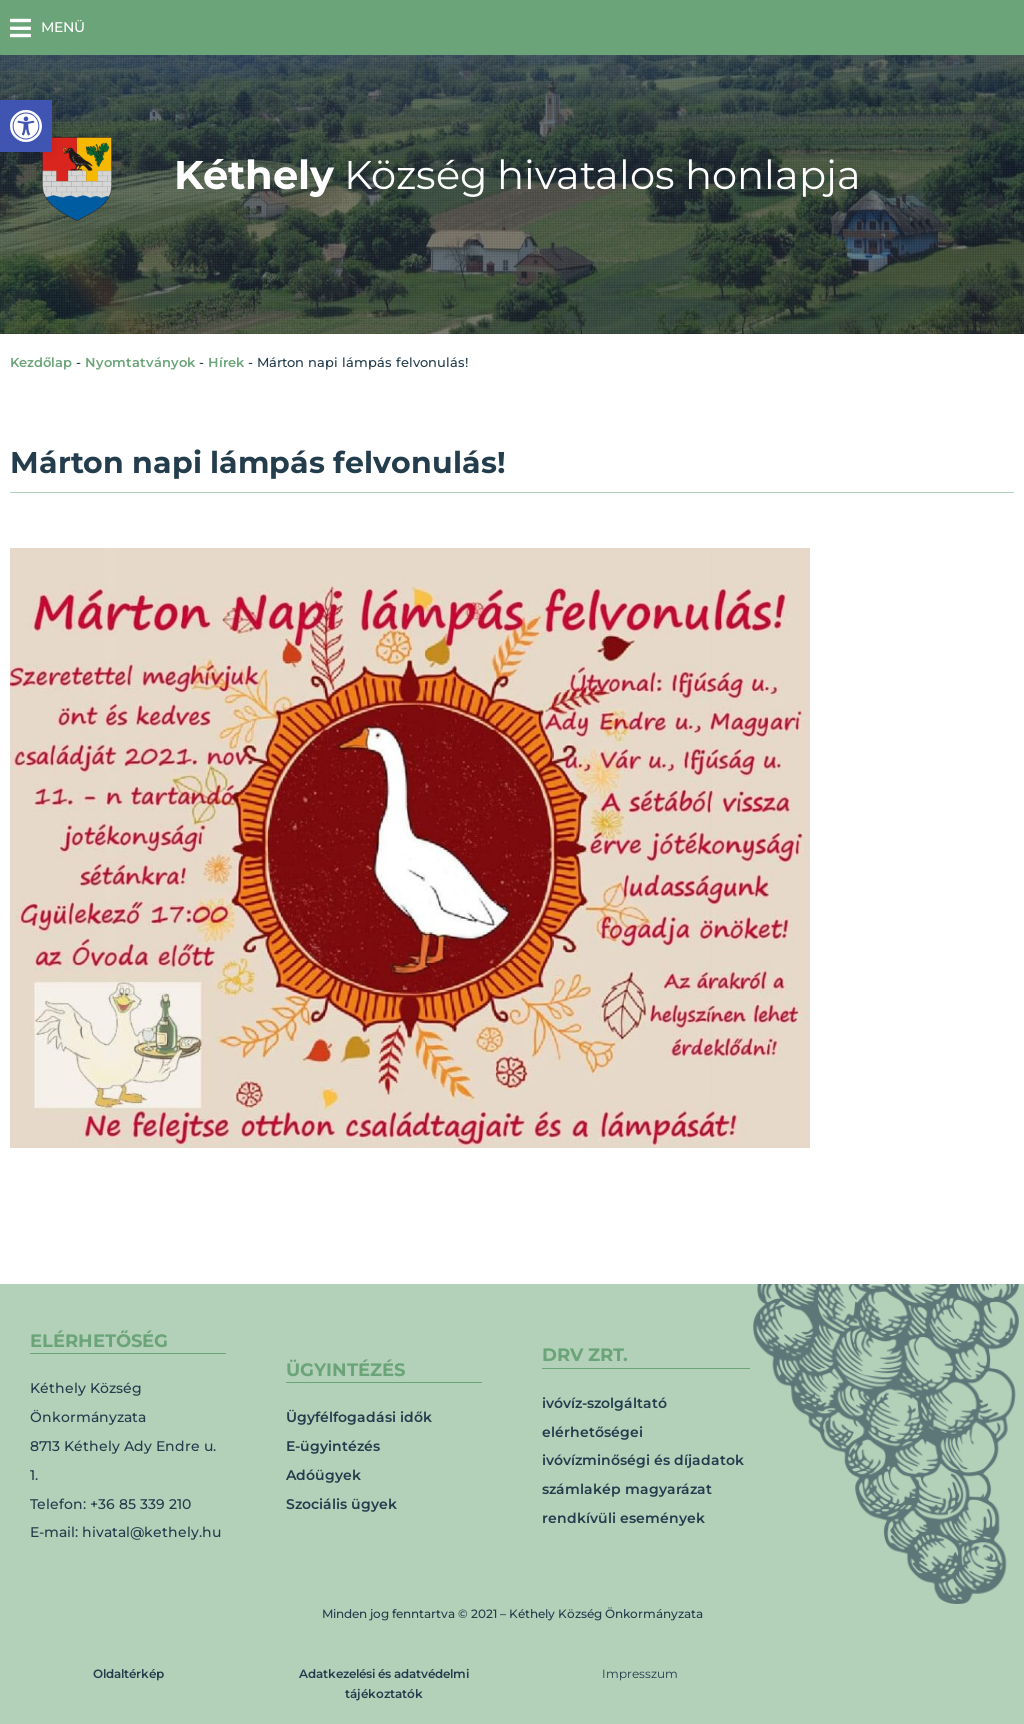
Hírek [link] (226, 362)
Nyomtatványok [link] (140, 362)
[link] (26, 126)
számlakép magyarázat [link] (627, 1489)
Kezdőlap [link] (41, 362)
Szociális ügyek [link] (341, 1504)
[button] (47, 27)
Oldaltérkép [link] (128, 1673)
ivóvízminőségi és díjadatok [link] (643, 1460)
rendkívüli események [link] (623, 1518)
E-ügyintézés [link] (333, 1446)
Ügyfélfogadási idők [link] (359, 1417)
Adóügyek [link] (323, 1475)
